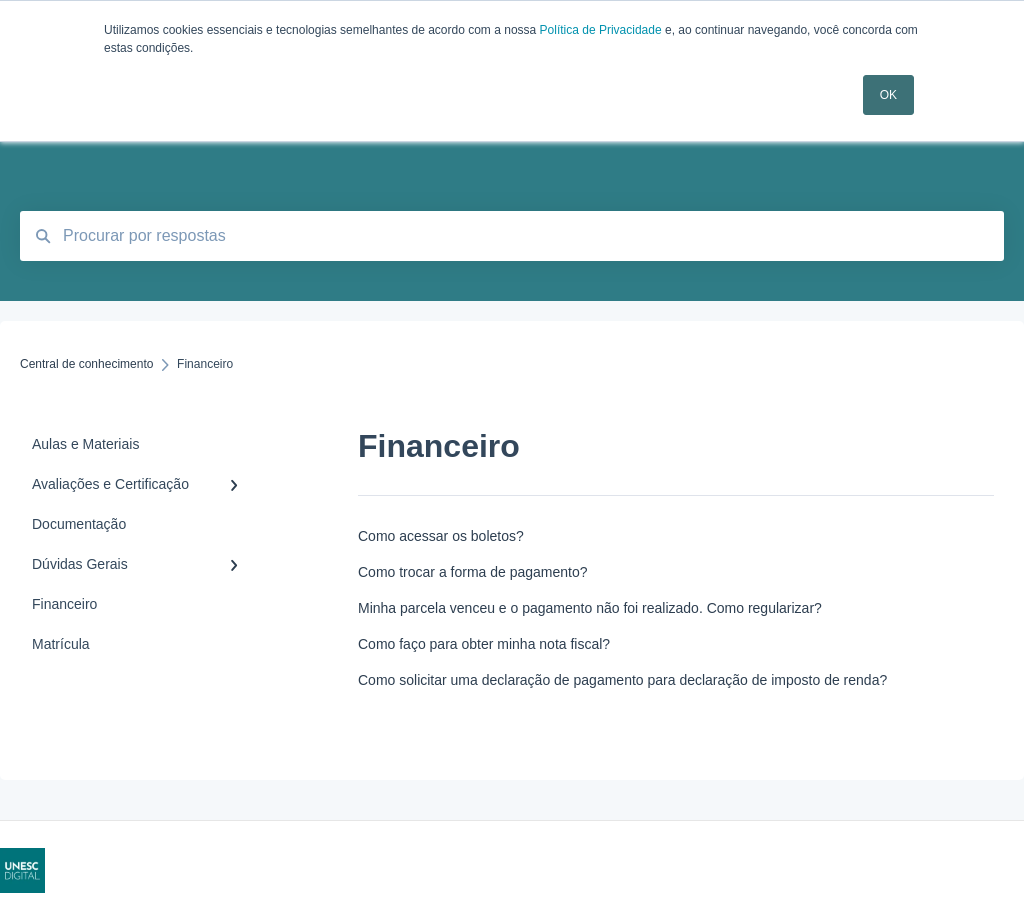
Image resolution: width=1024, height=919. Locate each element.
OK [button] (888, 95)
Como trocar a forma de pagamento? (473, 572)
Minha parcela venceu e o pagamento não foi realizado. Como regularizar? (590, 608)
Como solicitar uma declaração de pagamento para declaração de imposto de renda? (622, 680)
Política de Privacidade (601, 30)
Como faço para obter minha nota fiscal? (484, 644)
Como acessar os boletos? (441, 536)
